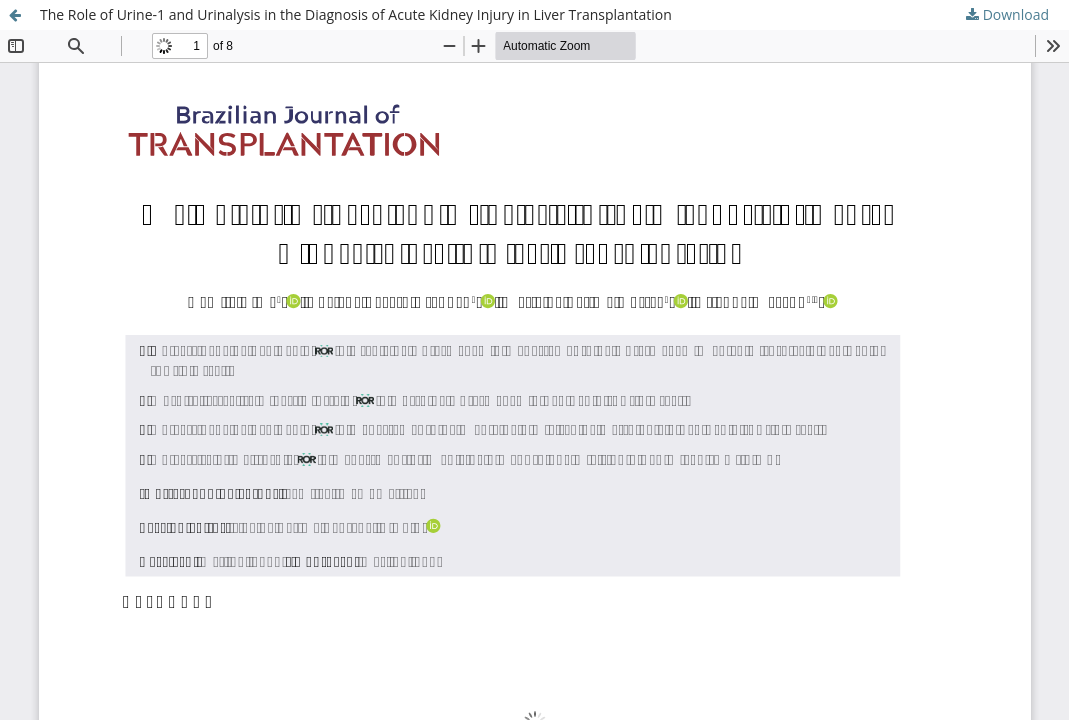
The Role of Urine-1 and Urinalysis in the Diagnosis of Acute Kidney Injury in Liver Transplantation (356, 14)
